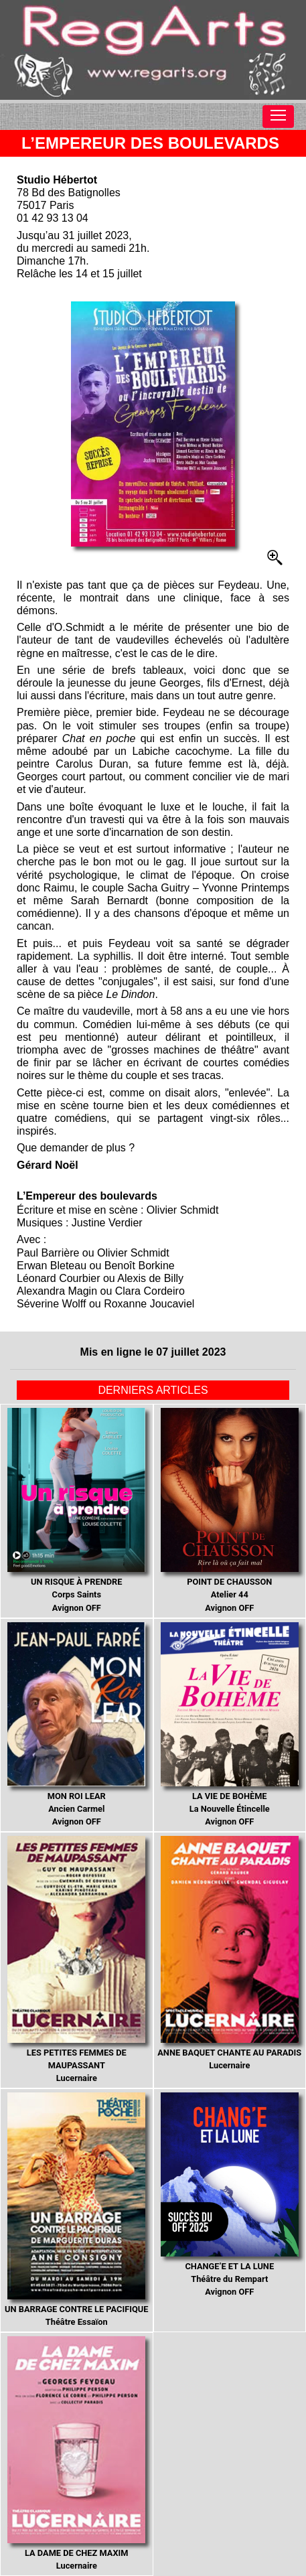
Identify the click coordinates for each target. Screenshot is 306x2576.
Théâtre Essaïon (76, 2209)
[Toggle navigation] (278, 116)
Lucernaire (76, 1959)
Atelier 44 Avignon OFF (230, 1510)
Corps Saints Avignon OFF (76, 1510)
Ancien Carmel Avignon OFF (76, 1724)
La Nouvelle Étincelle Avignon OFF (230, 1724)
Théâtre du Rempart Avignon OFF (230, 2194)
